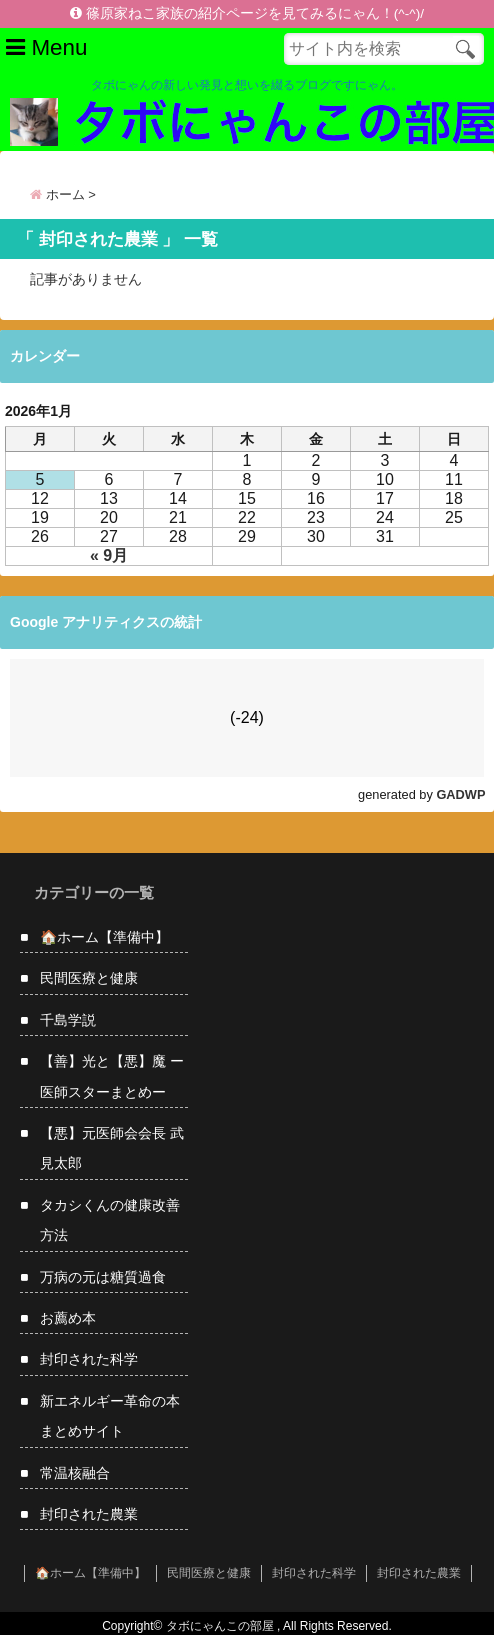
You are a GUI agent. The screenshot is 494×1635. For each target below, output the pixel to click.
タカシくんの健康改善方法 (110, 1220)
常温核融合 (75, 1473)
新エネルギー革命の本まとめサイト (110, 1416)
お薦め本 (68, 1318)
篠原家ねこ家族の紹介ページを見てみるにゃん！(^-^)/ (247, 13)
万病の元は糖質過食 (103, 1277)
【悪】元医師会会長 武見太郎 (112, 1148)
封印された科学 (89, 1359)
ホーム (57, 194)
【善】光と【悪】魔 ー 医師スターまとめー (112, 1076)
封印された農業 (89, 1514)
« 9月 (109, 555)
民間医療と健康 (89, 978)
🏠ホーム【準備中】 (104, 937)
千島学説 (68, 1020)
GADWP (460, 794)
